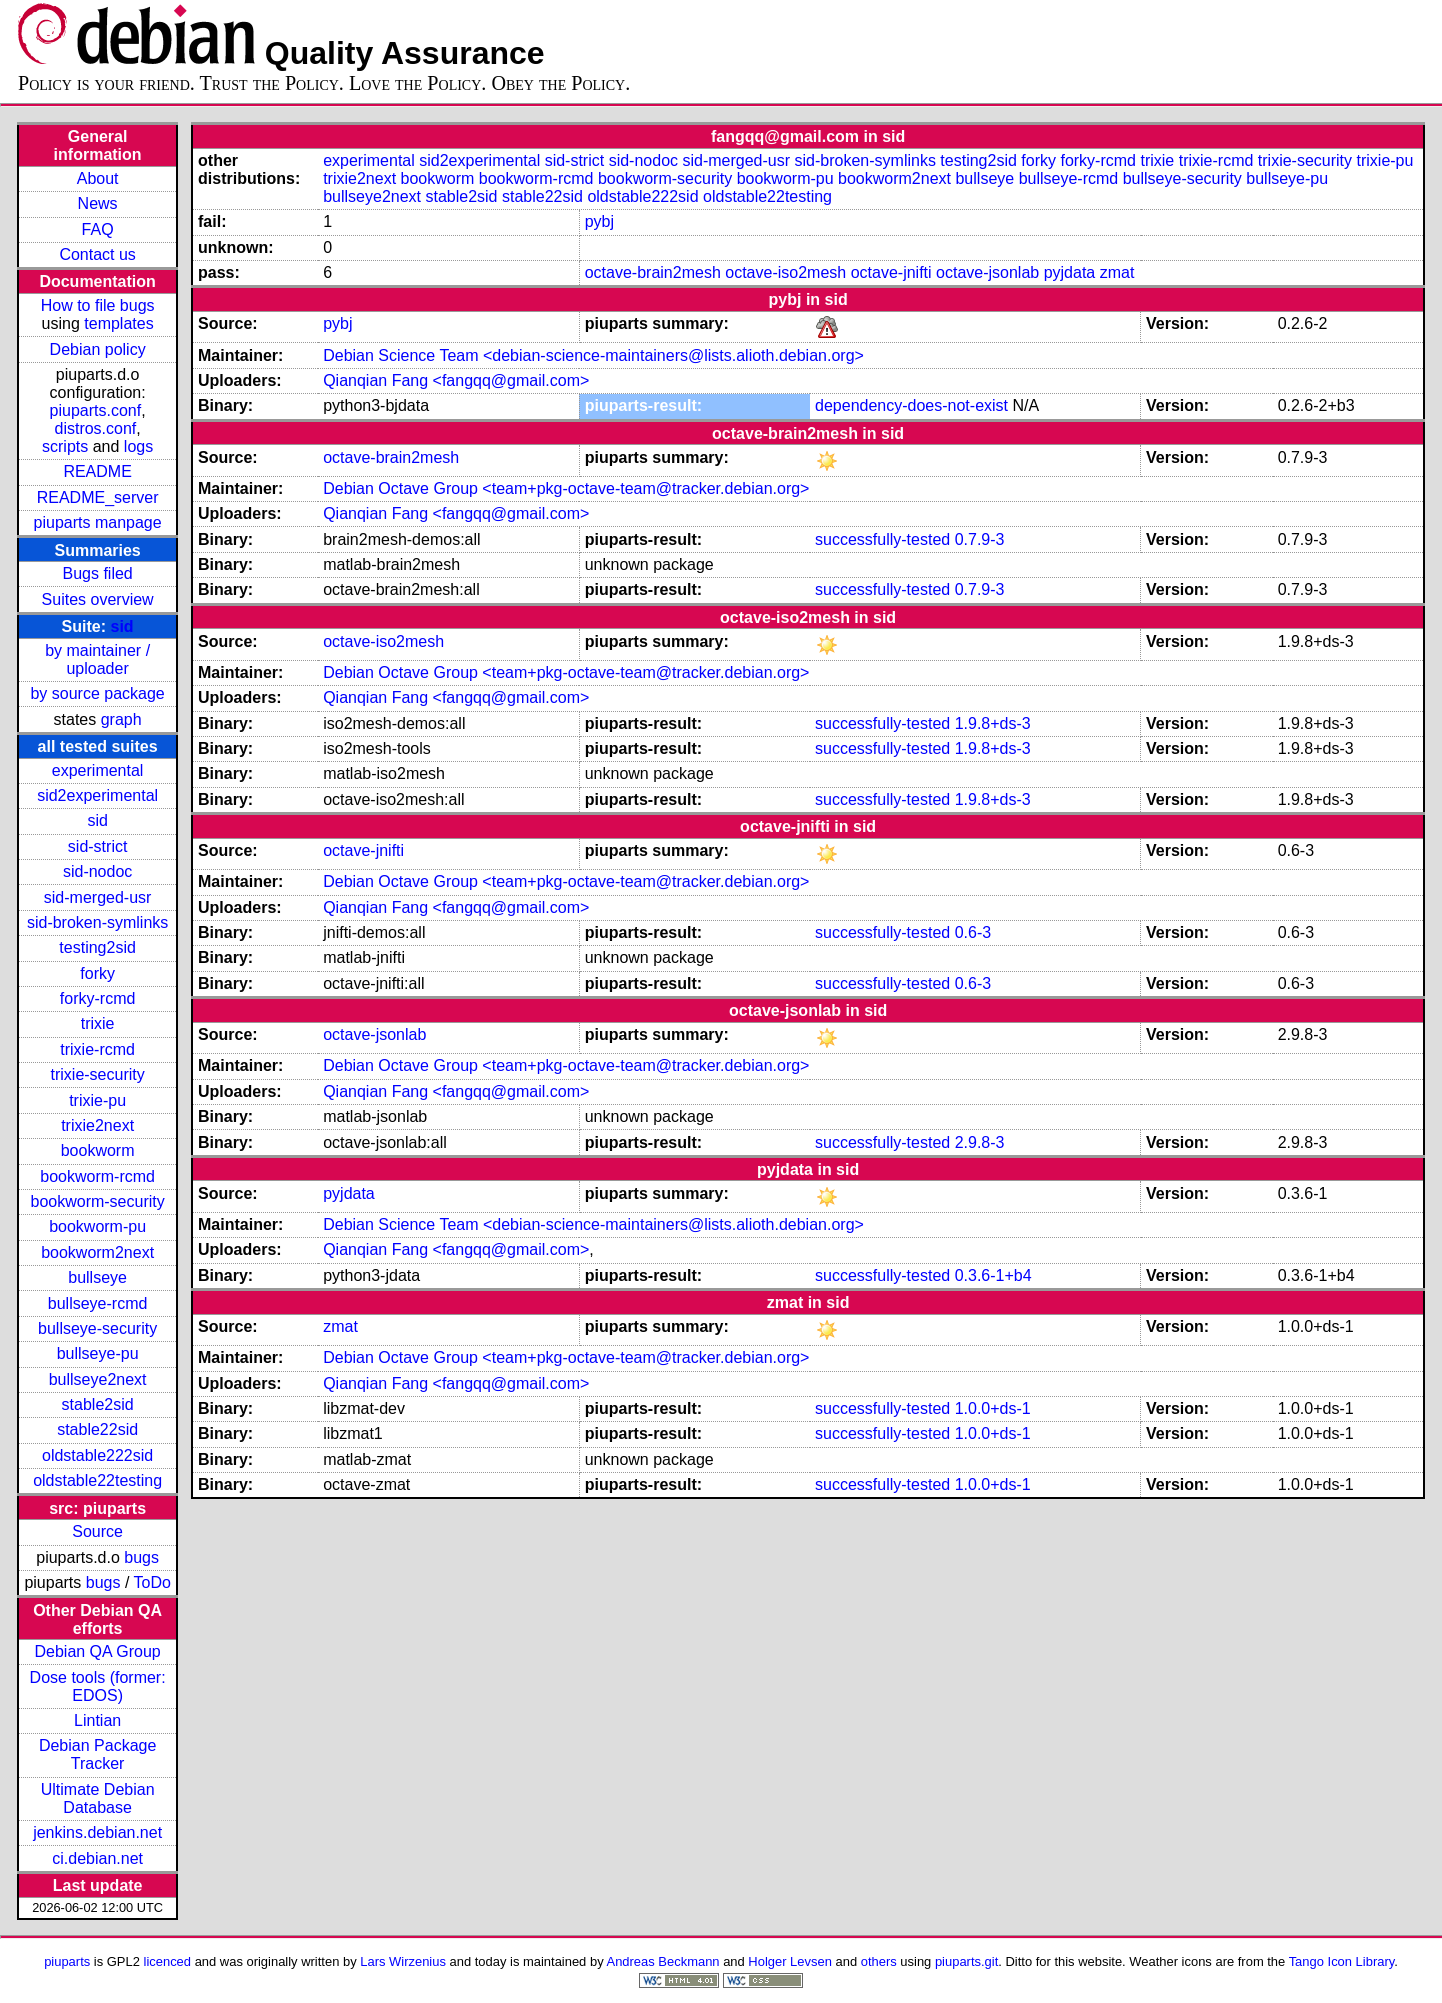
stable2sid (98, 1404)
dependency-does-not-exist (911, 405)
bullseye (97, 1277)
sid (122, 626)
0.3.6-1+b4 (993, 1275)
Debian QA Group (97, 1651)
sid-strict (98, 846)
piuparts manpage (98, 522)
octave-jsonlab (987, 272)
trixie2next (97, 1125)
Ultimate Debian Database (98, 1798)
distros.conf (95, 428)
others (879, 1961)
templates (118, 323)
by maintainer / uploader (97, 659)
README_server (98, 497)
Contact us (97, 254)
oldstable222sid (97, 1455)
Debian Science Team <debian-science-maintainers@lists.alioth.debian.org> (593, 355)
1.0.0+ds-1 (993, 1408)
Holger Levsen (790, 1961)
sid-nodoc (97, 871)
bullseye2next (98, 1379)
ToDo (152, 1582)
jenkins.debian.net (97, 1832)
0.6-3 (973, 932)
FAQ (98, 229)
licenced (168, 1961)
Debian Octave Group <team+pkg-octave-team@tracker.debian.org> (566, 488)
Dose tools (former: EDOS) (98, 1686)
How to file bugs (98, 305)
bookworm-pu (97, 1226)
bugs (141, 1557)
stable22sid (97, 1429)
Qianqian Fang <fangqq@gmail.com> (456, 380)
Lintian (97, 1720)
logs (138, 446)
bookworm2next (97, 1252)
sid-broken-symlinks (97, 922)
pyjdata (1070, 272)
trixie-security (98, 1074)
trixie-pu (97, 1100)
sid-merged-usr (98, 897)
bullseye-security (97, 1328)
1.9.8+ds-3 (993, 723)
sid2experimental (97, 795)
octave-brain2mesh (653, 272)
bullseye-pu (98, 1353)
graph (121, 719)
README (97, 471)
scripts (65, 446)
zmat (1117, 272)
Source (97, 1531)
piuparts (67, 1961)
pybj (599, 221)
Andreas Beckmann (663, 1961)
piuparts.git (966, 1961)
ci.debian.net (97, 1858)
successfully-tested (882, 539)
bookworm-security (97, 1201)
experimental (98, 770)
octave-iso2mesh (785, 272)
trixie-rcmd (97, 1049)
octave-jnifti (891, 272)
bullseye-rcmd (98, 1303)
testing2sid (97, 947)
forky (97, 973)
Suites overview (98, 599)
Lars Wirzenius (403, 1961)
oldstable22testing (97, 1480)
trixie (98, 1023)
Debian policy (98, 349)
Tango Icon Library (1342, 1961)
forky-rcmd (98, 998)
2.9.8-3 (980, 1142)
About (98, 178)
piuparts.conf (96, 410)
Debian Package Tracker (97, 1754)
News (98, 203)
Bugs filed (97, 573)
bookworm (98, 1150)
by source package (97, 693)
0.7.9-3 (980, 539)
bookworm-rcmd (97, 1176)
